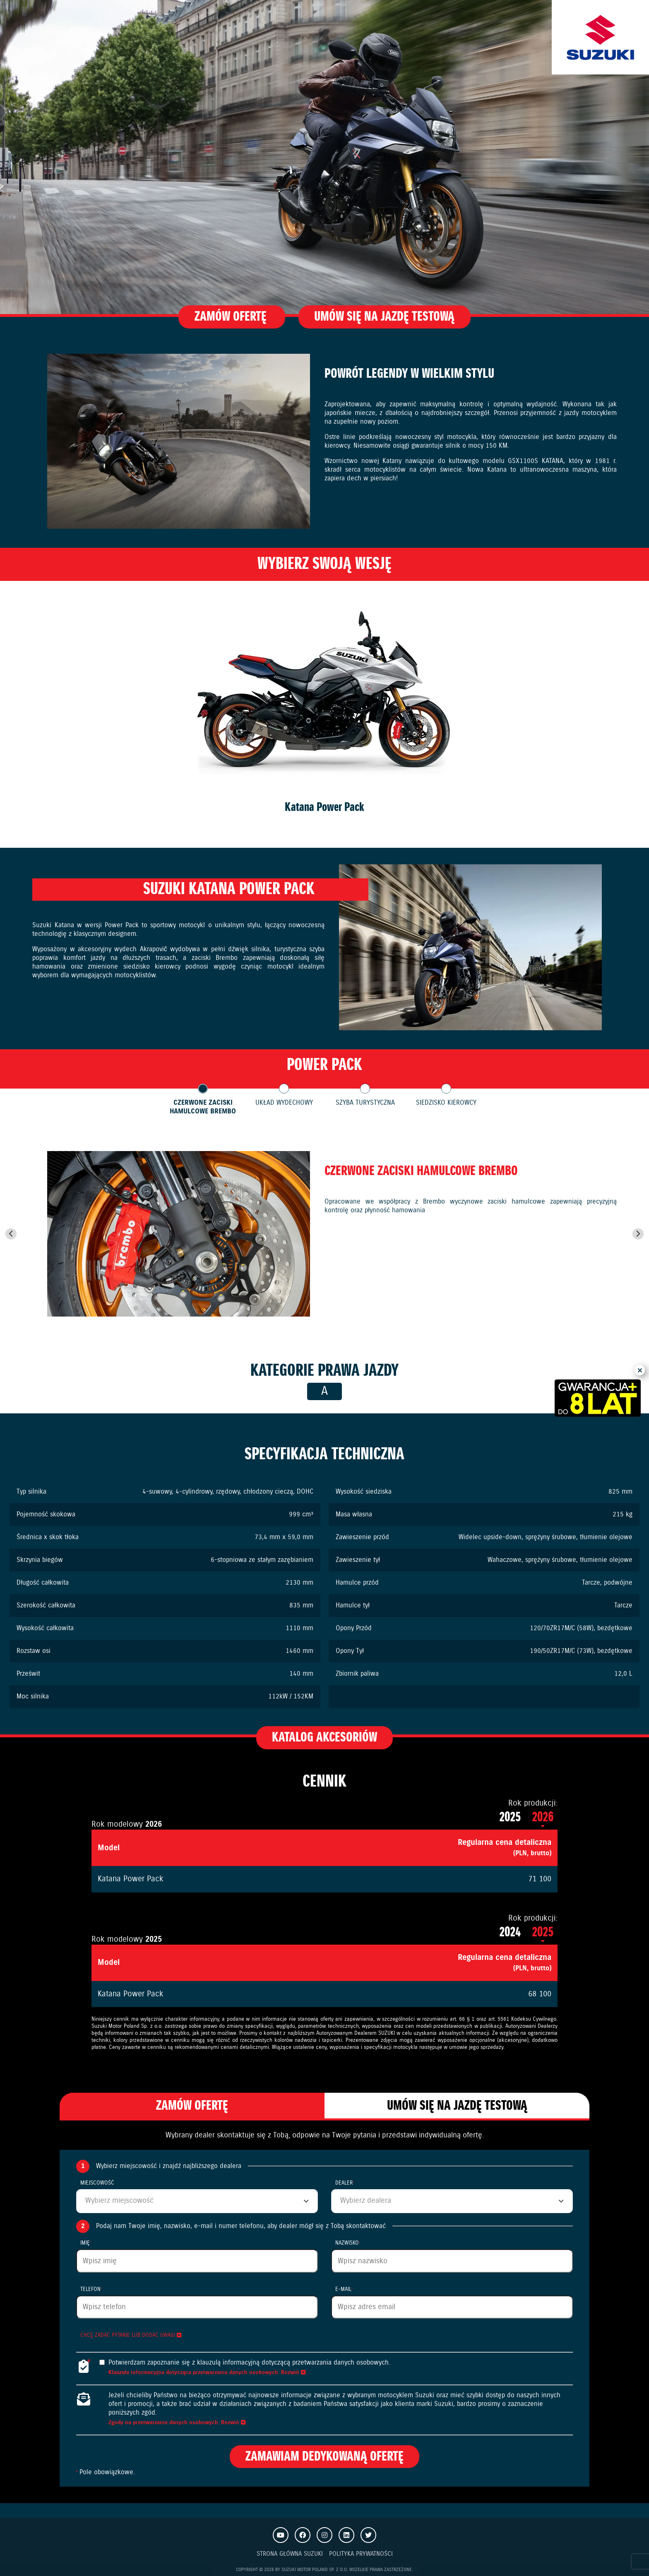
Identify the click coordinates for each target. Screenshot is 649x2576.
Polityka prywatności (361, 2554)
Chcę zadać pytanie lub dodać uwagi (130, 2335)
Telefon (91, 2289)
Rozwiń (293, 2372)
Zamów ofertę (232, 317)
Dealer (344, 2183)
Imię (85, 2243)
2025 (511, 1817)
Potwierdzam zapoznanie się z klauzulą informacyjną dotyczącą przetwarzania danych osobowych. (249, 2362)
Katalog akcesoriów (324, 1737)
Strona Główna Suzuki (290, 2554)
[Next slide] (638, 1234)
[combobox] (197, 2201)
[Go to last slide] (11, 1234)
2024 (511, 1932)
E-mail (344, 2289)
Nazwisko (347, 2243)
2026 (542, 1817)
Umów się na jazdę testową (384, 317)
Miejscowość (97, 2183)
